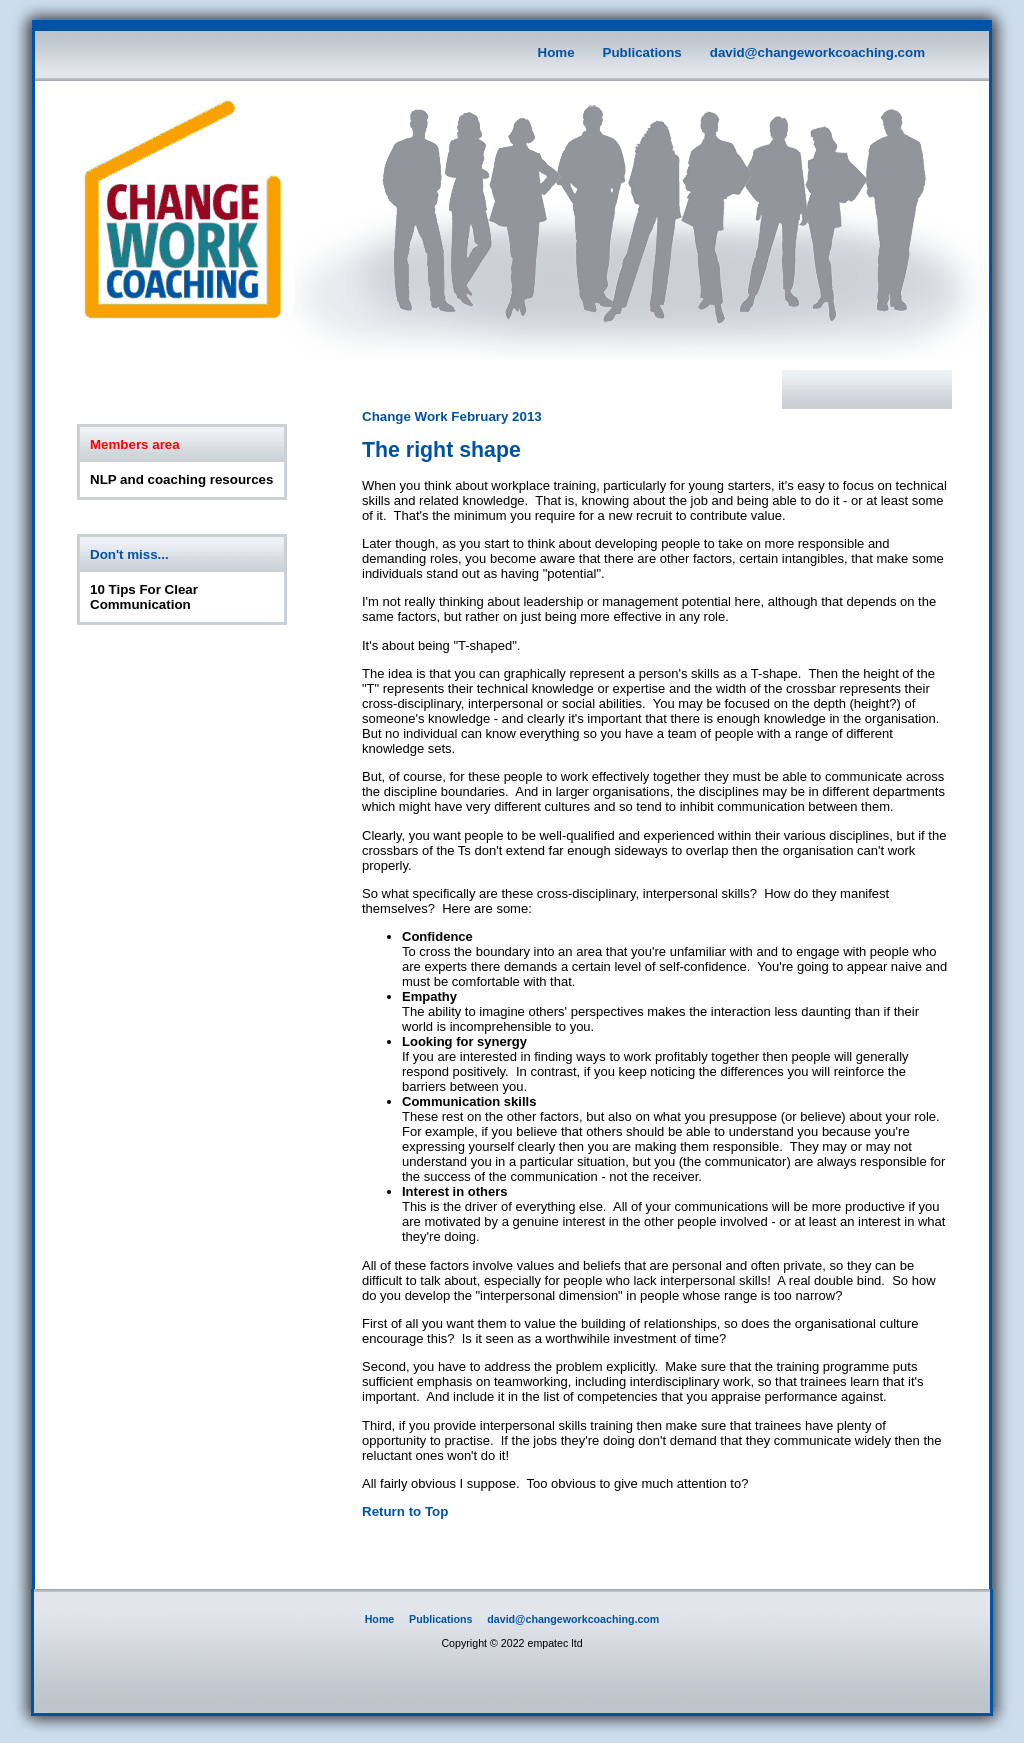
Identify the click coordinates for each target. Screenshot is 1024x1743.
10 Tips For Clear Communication (144, 597)
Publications (642, 52)
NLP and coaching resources (181, 479)
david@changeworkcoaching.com (817, 52)
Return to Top (405, 1511)
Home (556, 52)
